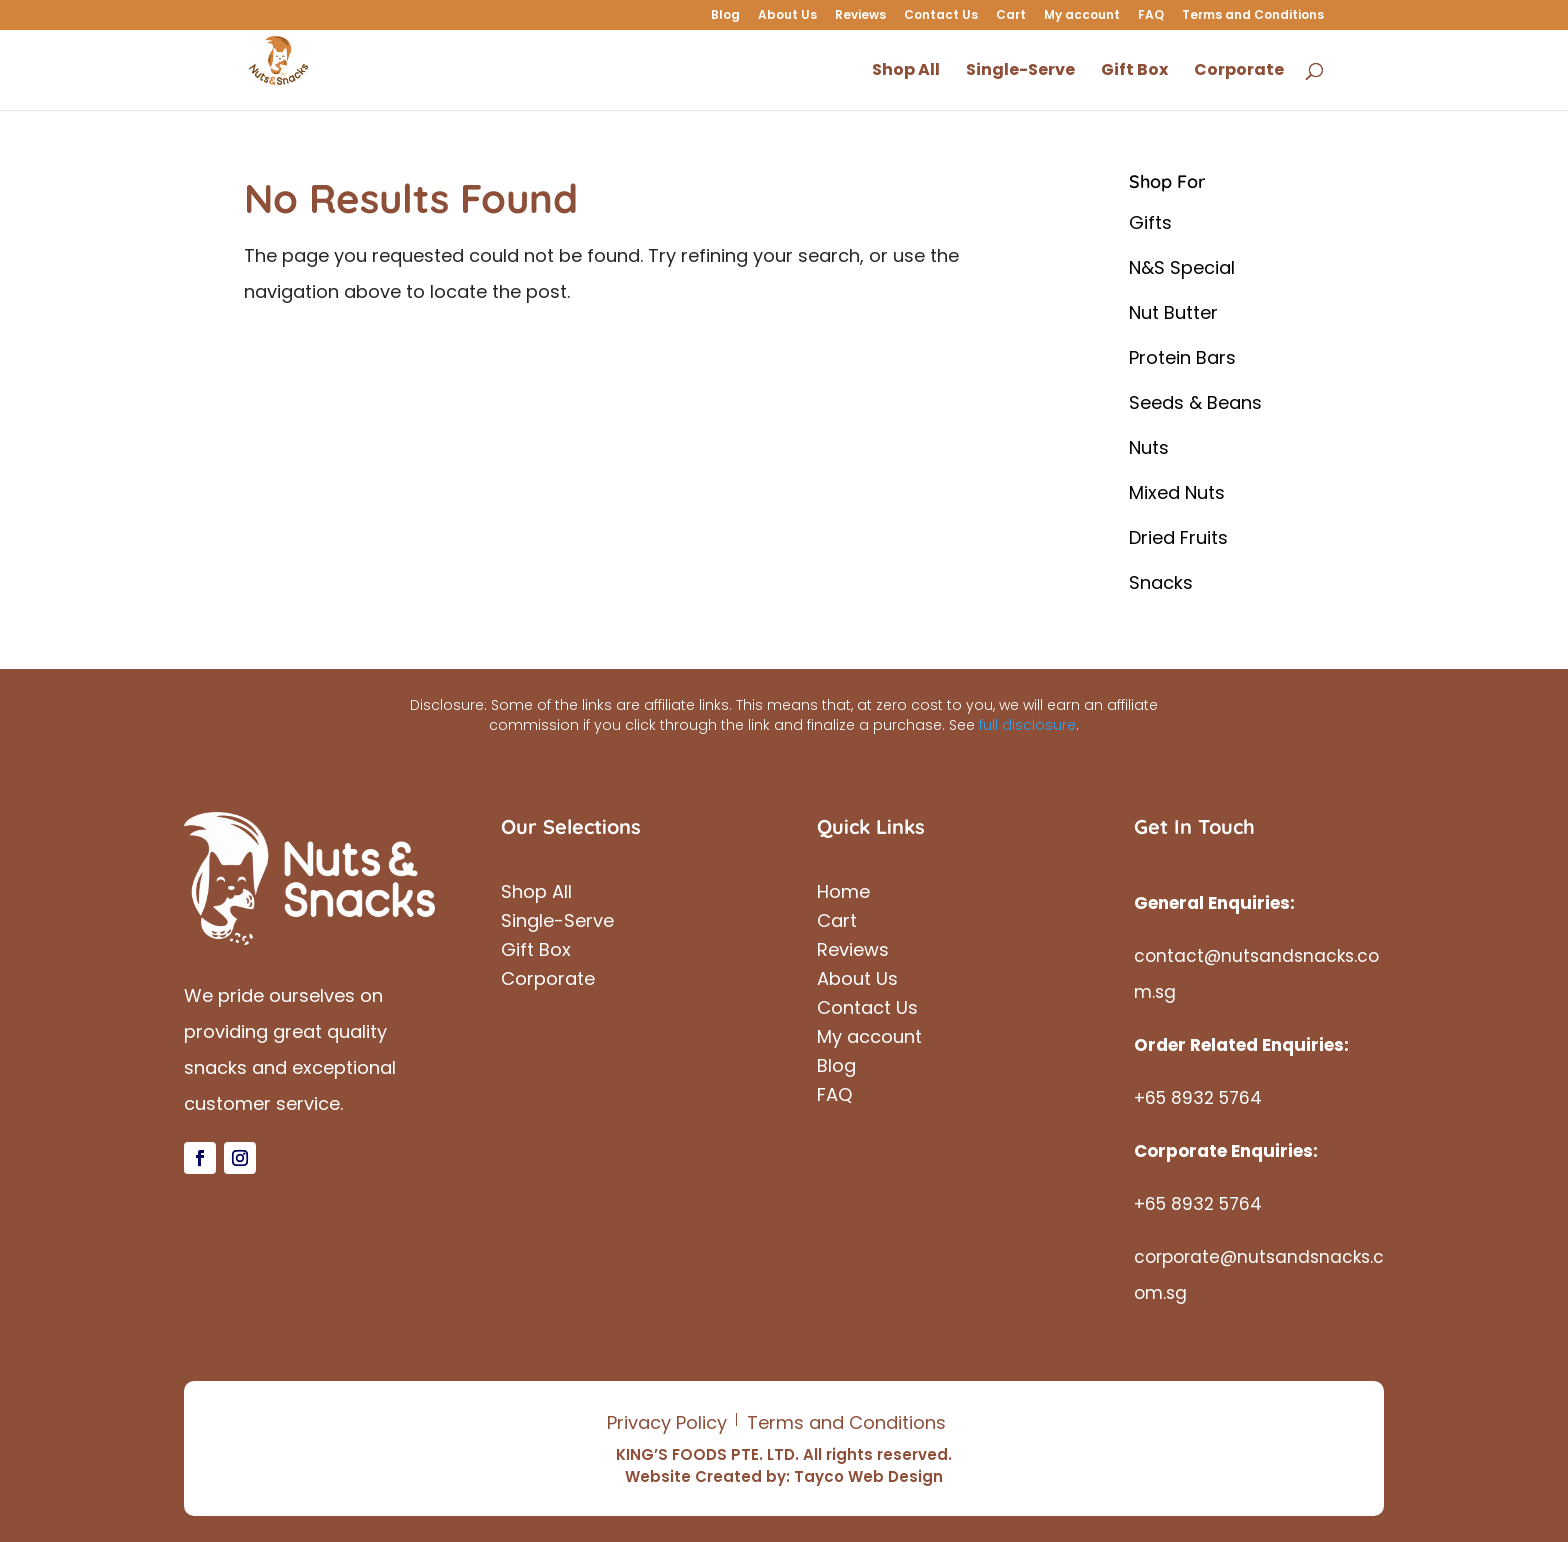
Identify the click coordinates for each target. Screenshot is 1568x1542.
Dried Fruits (1178, 537)
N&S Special (1182, 267)
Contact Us (941, 16)
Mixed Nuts (1177, 492)
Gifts (1150, 222)
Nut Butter (1173, 312)
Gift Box (536, 952)
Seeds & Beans (1195, 402)
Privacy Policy (667, 1422)
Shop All (536, 894)
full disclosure (1027, 725)
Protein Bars (1182, 357)
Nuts (1149, 447)
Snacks (1161, 582)
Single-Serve (557, 923)
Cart (1011, 16)
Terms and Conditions (1253, 16)
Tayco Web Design (868, 1476)
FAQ (1151, 16)
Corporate (548, 981)
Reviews (860, 16)
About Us (787, 16)
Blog (725, 16)
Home (843, 894)
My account (1082, 16)
